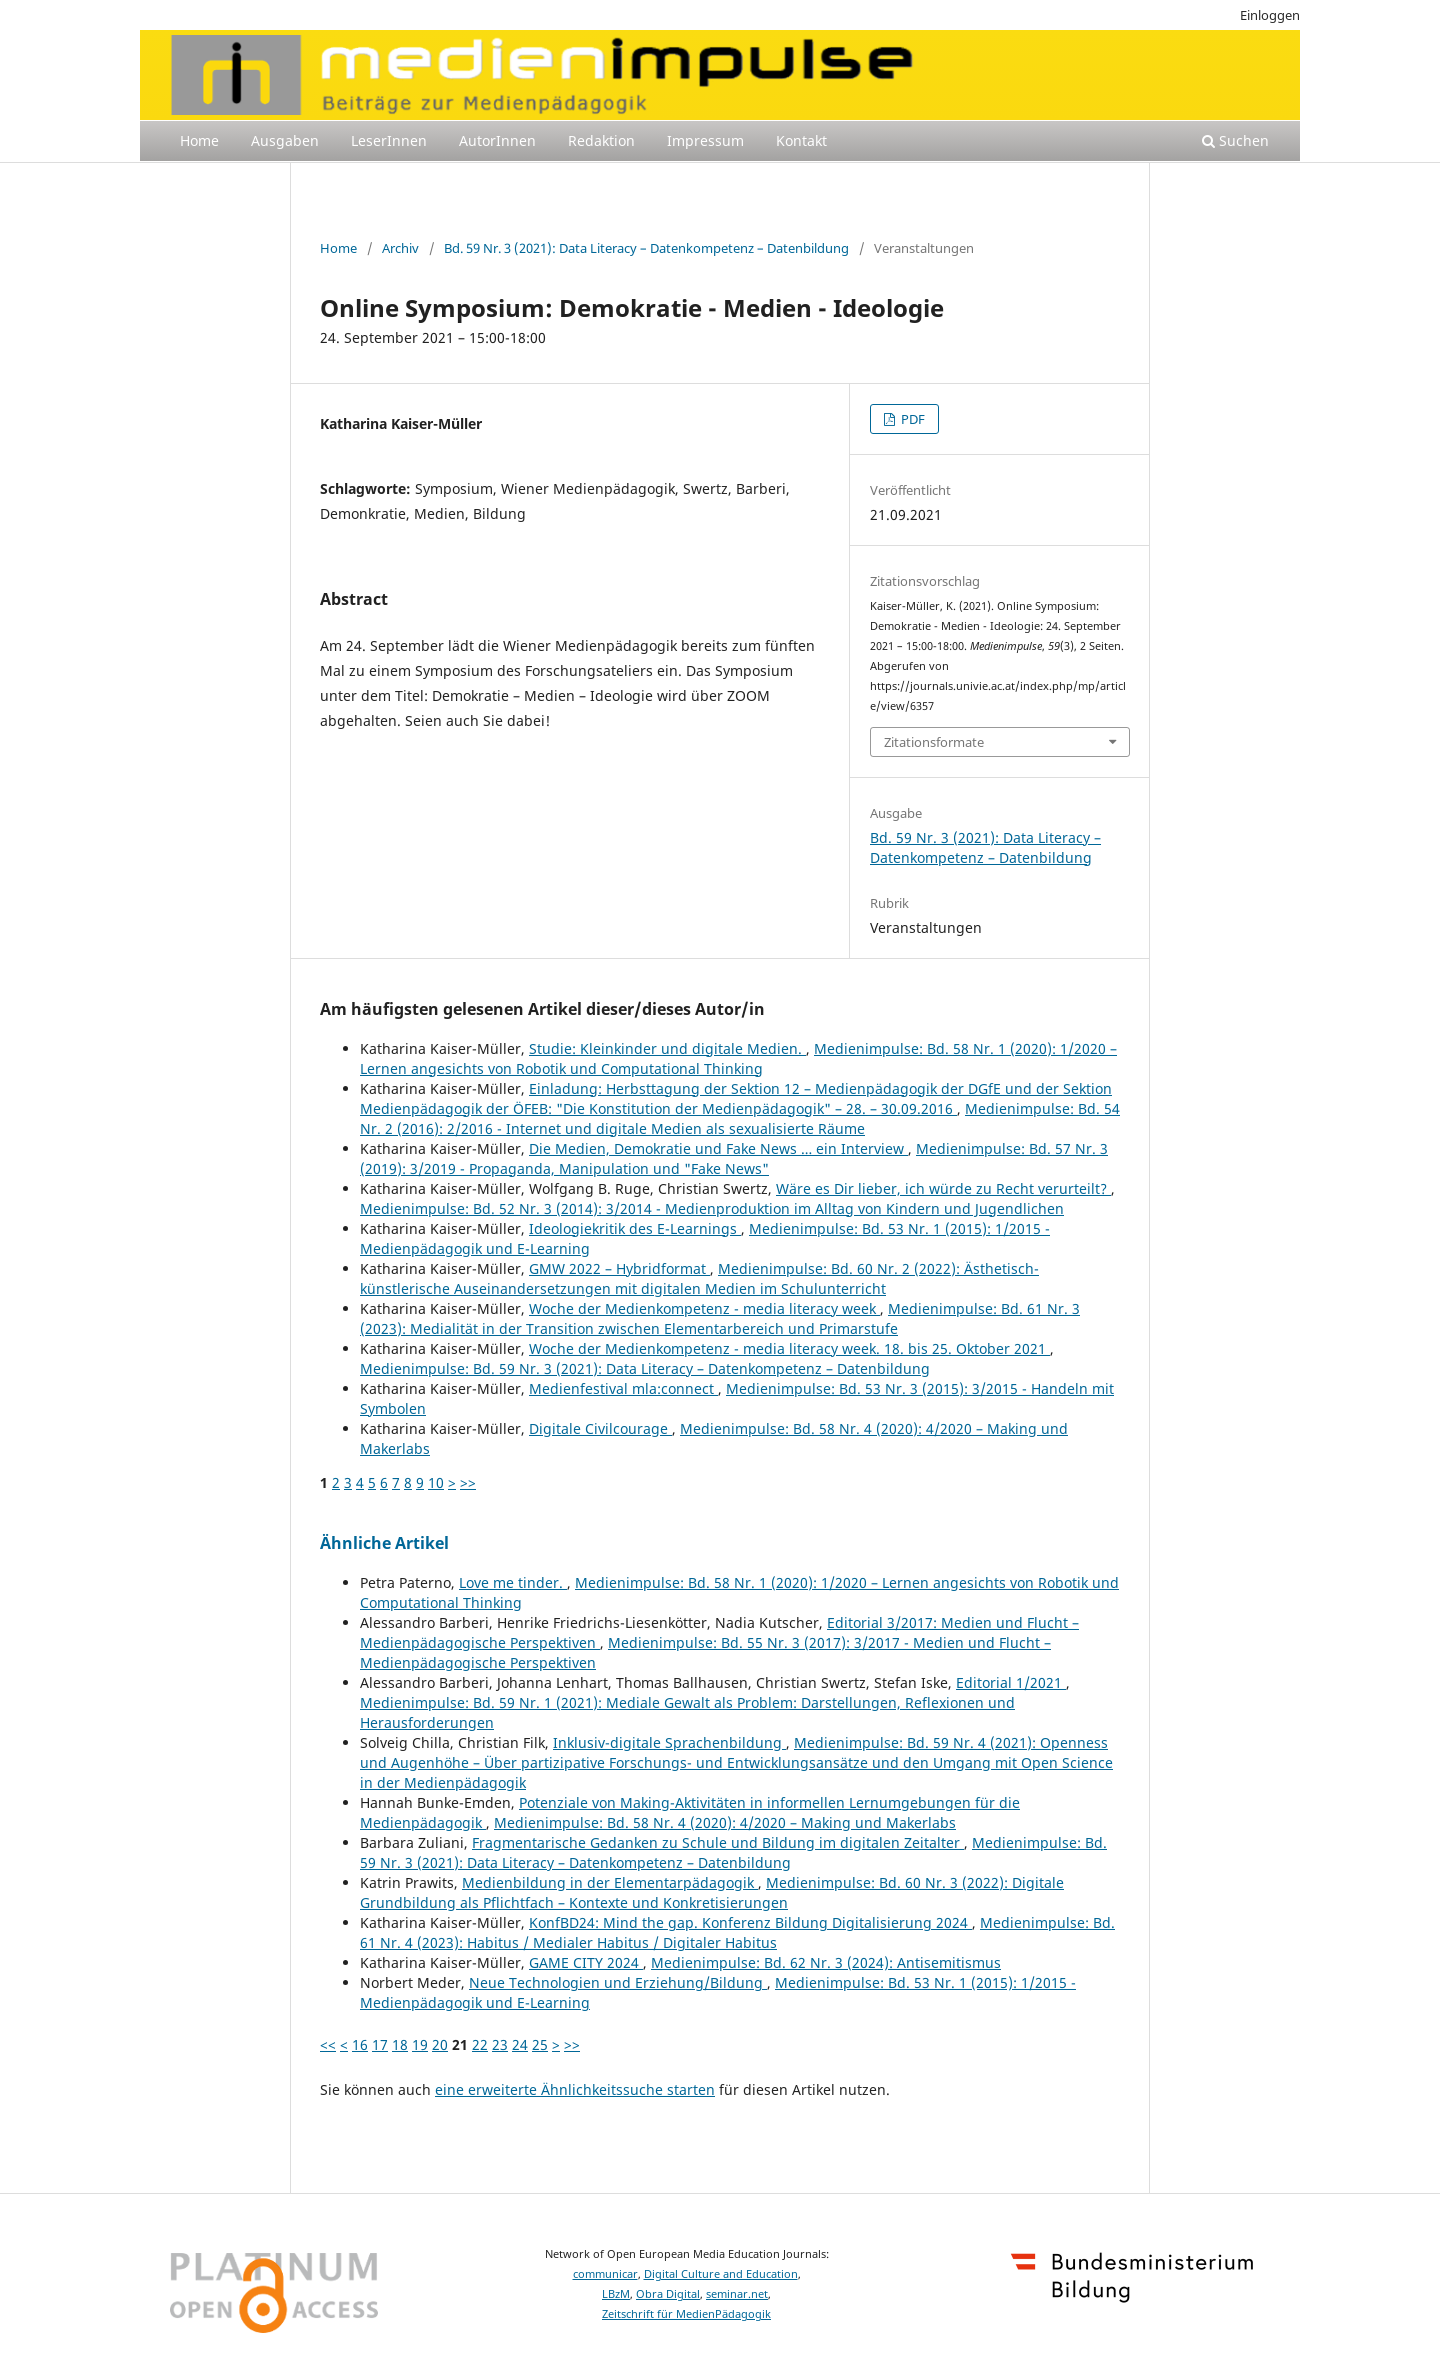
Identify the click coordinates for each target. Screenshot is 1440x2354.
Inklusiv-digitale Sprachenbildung (669, 1742)
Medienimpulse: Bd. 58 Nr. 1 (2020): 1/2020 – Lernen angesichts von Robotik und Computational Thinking (738, 1058)
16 (360, 2044)
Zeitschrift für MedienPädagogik (686, 2314)
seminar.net (737, 2294)
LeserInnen (389, 140)
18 (400, 2044)
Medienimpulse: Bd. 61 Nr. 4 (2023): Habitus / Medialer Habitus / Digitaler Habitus (737, 1932)
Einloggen (1270, 15)
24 (520, 2044)
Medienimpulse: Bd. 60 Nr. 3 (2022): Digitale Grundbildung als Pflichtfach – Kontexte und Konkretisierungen (712, 1892)
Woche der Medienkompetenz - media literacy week (704, 1308)
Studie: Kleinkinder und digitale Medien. (667, 1048)
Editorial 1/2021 (1011, 1682)
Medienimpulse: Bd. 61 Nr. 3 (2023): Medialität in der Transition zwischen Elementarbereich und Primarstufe (720, 1318)
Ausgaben (285, 140)
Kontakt (801, 140)
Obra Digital (668, 2294)
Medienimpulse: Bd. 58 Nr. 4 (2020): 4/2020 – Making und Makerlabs (725, 1822)
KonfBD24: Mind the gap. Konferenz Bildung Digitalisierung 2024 (750, 1922)
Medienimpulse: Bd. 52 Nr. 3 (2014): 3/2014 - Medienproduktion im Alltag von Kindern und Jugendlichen (712, 1208)
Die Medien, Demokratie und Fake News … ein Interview (718, 1148)
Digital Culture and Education (721, 2274)
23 (500, 2044)
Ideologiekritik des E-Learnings (635, 1228)
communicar (605, 2274)
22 (480, 2044)
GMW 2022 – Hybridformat (619, 1268)
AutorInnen (497, 140)
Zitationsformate (934, 742)
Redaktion (601, 140)
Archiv (400, 248)
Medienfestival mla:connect (623, 1388)
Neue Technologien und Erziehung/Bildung (618, 1982)
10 (436, 1482)
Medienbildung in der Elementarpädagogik (610, 1882)
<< (328, 2044)
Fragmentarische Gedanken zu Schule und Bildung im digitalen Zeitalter (718, 1842)
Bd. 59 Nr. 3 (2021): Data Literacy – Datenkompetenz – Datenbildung (646, 248)
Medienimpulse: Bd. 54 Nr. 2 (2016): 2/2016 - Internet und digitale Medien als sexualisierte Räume (740, 1118)
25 (540, 2044)
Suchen (1235, 140)
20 (440, 2044)
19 (420, 2044)
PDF (911, 419)
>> (468, 1482)
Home (199, 140)
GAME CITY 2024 (586, 1962)
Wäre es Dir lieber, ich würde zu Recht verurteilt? (943, 1188)
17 (380, 2044)
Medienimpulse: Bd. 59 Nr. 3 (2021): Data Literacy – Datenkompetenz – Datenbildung (645, 1368)
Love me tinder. (513, 1582)
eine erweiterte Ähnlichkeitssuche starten (575, 2089)
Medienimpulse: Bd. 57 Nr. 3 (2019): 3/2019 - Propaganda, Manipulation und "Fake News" (734, 1158)
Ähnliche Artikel (384, 1543)
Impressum (705, 140)
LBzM (616, 2294)
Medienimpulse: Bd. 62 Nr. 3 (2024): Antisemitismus (826, 1962)
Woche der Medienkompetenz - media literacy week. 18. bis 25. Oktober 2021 (789, 1348)
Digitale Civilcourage (600, 1428)
